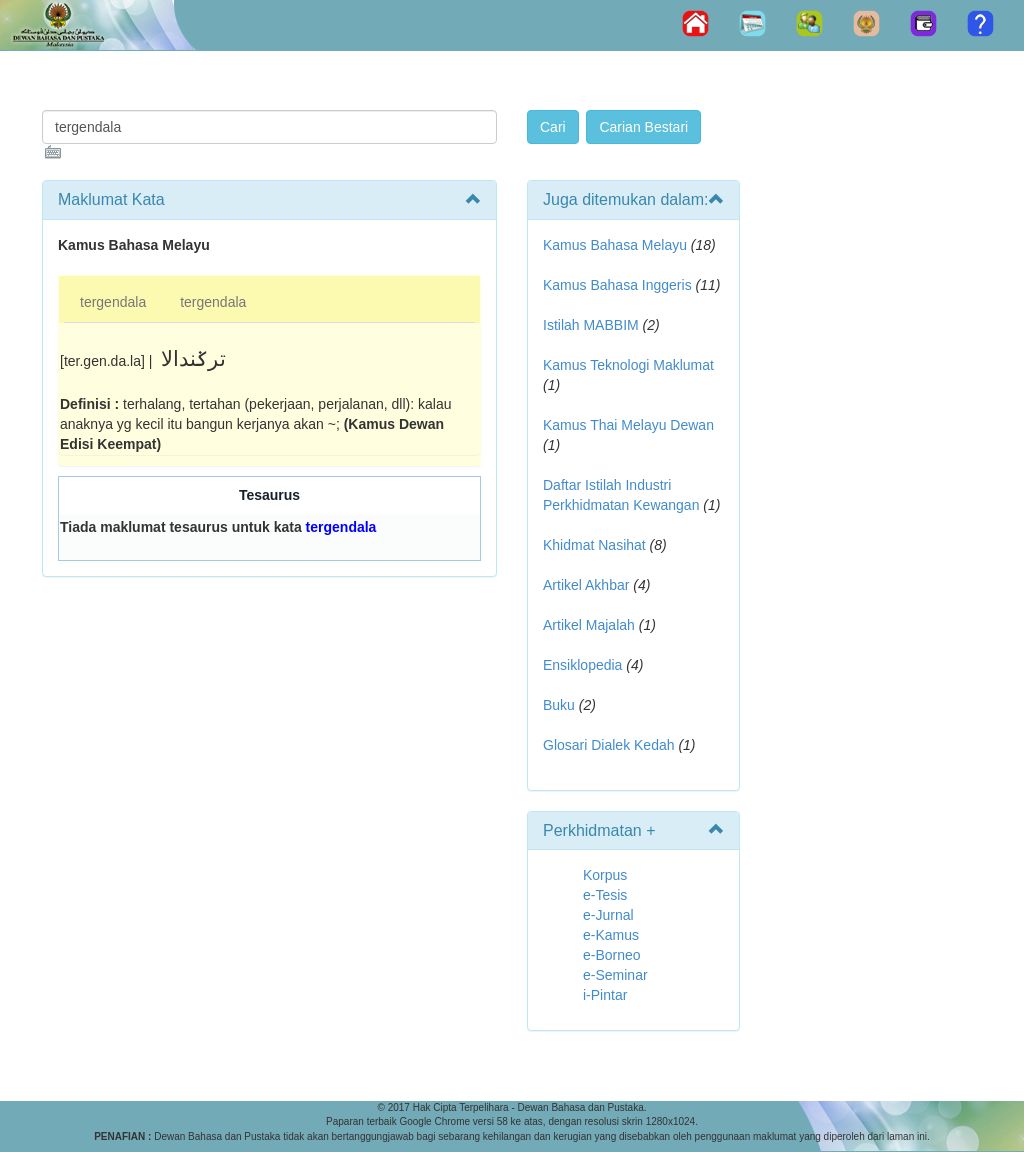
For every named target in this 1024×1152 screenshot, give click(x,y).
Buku (559, 705)
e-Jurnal (608, 915)
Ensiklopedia (582, 665)
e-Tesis (605, 895)
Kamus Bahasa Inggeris (617, 285)
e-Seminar (615, 975)
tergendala (113, 302)
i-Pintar (605, 995)
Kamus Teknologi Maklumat (628, 365)
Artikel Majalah (589, 625)
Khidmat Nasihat (594, 545)
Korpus (605, 875)
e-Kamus (611, 935)
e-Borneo (612, 955)
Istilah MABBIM (591, 325)
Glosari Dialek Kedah (609, 745)
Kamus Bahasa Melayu (617, 245)
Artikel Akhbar (586, 585)
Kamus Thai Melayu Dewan (628, 425)
